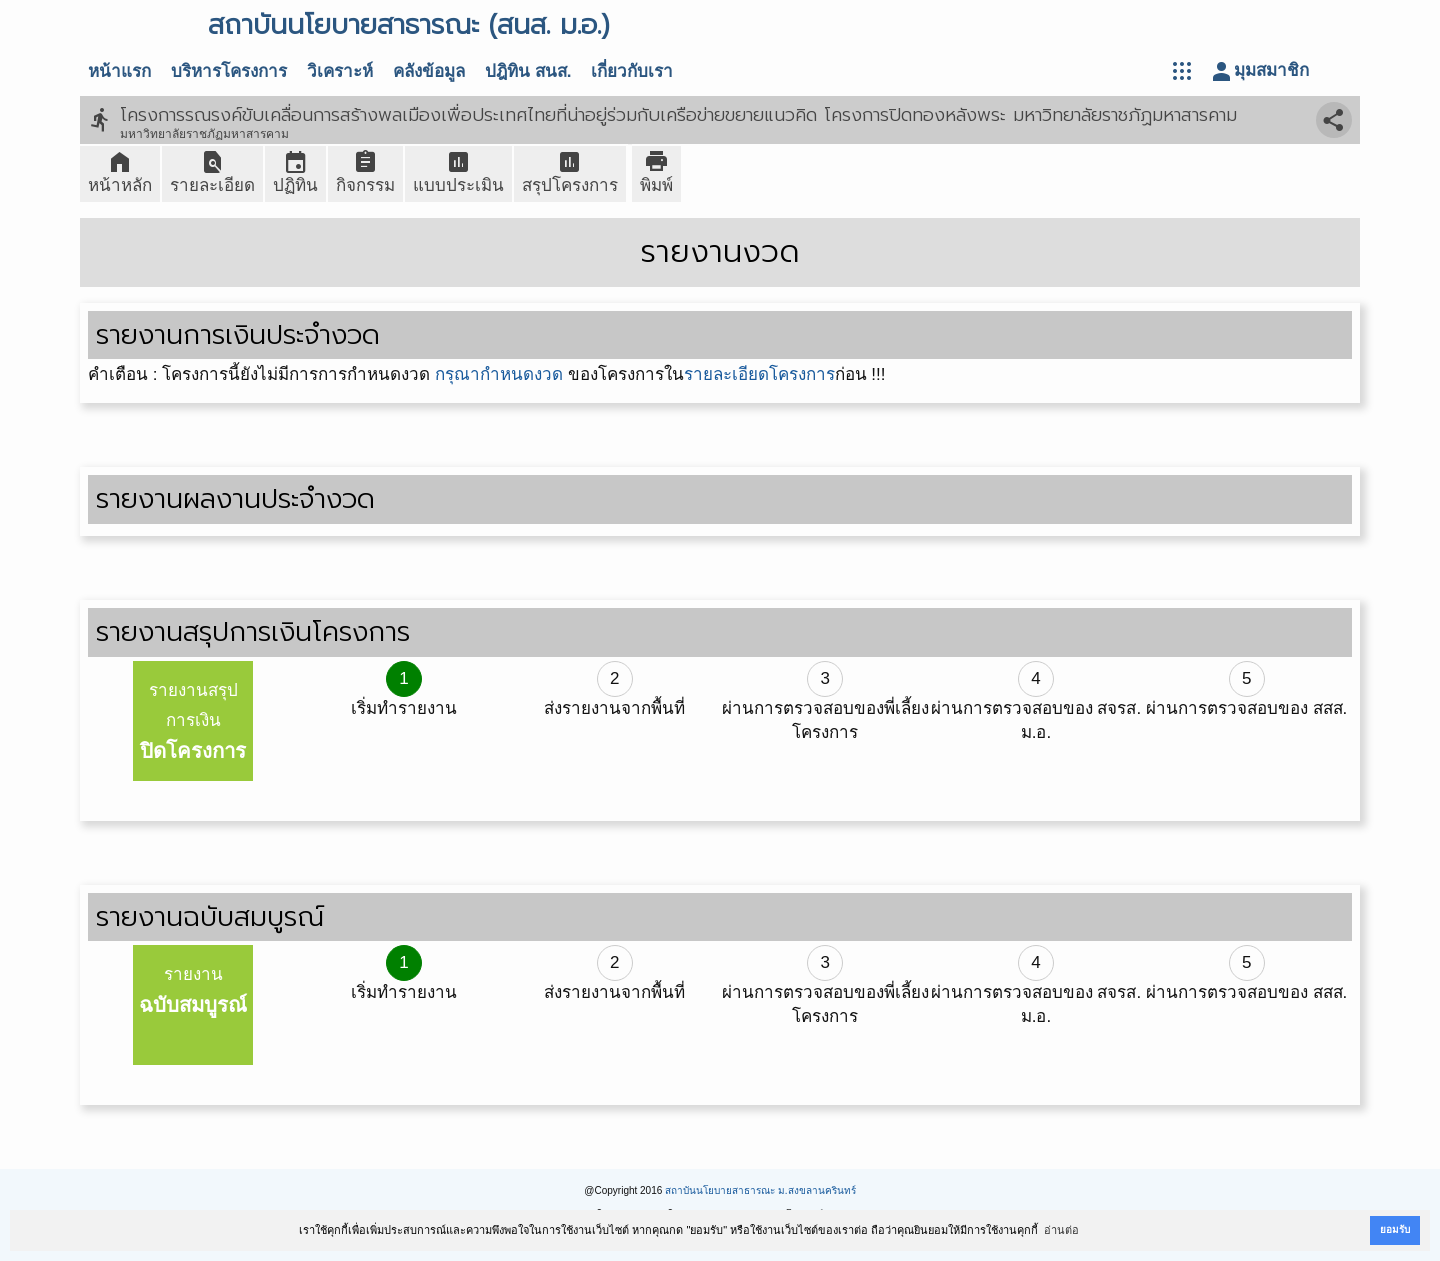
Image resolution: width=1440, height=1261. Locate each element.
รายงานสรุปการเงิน (193, 721)
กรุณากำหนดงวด (499, 374)
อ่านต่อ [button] (1061, 1230)
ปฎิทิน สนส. (528, 71)
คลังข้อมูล (429, 71)
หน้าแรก (119, 71)
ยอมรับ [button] (1395, 1229)
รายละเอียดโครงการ (759, 374)
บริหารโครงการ (229, 71)
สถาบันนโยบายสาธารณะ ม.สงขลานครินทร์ (760, 1190)
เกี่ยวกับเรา (632, 71)
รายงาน (193, 990)
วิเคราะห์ (340, 71)
